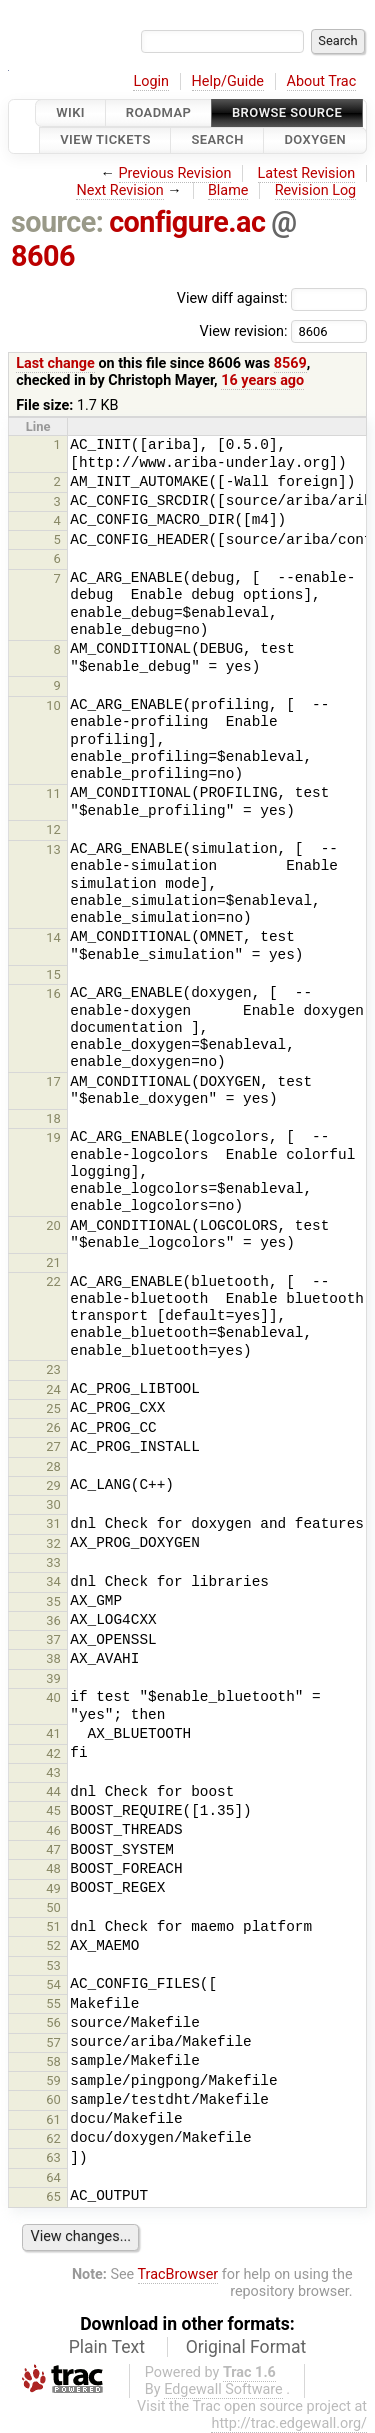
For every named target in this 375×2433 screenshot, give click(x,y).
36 (53, 1620)
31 (53, 1523)
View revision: (243, 330)
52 (53, 1945)
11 (53, 793)
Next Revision (119, 190)
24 (53, 1389)
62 (53, 2138)
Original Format (246, 2347)
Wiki (70, 112)
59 (53, 2080)
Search (217, 140)
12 (53, 829)
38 (53, 1658)
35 (53, 1601)
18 (53, 1118)
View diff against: (272, 298)
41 (53, 1733)
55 (53, 2003)
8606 (43, 256)
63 (53, 2157)
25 (53, 1408)
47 (53, 1849)
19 (53, 1137)
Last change (55, 363)
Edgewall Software (223, 2389)
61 (53, 2119)
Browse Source (287, 112)
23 (53, 1369)
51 (53, 1926)
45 (53, 1810)
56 (53, 2022)
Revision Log (316, 190)
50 (53, 1907)
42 (53, 1753)
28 (53, 1466)
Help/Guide (228, 81)
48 (53, 1868)
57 (53, 2042)
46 (53, 1830)
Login (151, 81)
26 (53, 1427)
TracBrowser (178, 2274)
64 (53, 2177)
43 (53, 1772)
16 (53, 993)
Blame (228, 190)
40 (53, 1697)
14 (53, 937)
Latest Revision (307, 173)
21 (53, 1262)
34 (53, 1581)
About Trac (322, 81)
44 (53, 1791)
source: (57, 222)
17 (53, 1081)
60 (53, 2099)
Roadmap (159, 112)
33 (53, 1562)
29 (53, 1485)
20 (53, 1225)
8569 (290, 363)
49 (53, 1888)
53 (53, 1965)
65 (53, 2196)
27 (53, 1446)
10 (53, 705)
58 (53, 2061)
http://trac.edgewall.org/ (289, 2423)
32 (53, 1543)
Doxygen (315, 140)
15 (53, 974)
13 (53, 849)
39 (53, 1678)
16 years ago (262, 380)
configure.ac (187, 222)
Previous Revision (175, 173)
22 (53, 1281)
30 (53, 1504)
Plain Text (107, 2347)
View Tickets (105, 140)
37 (53, 1639)
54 (53, 1984)
